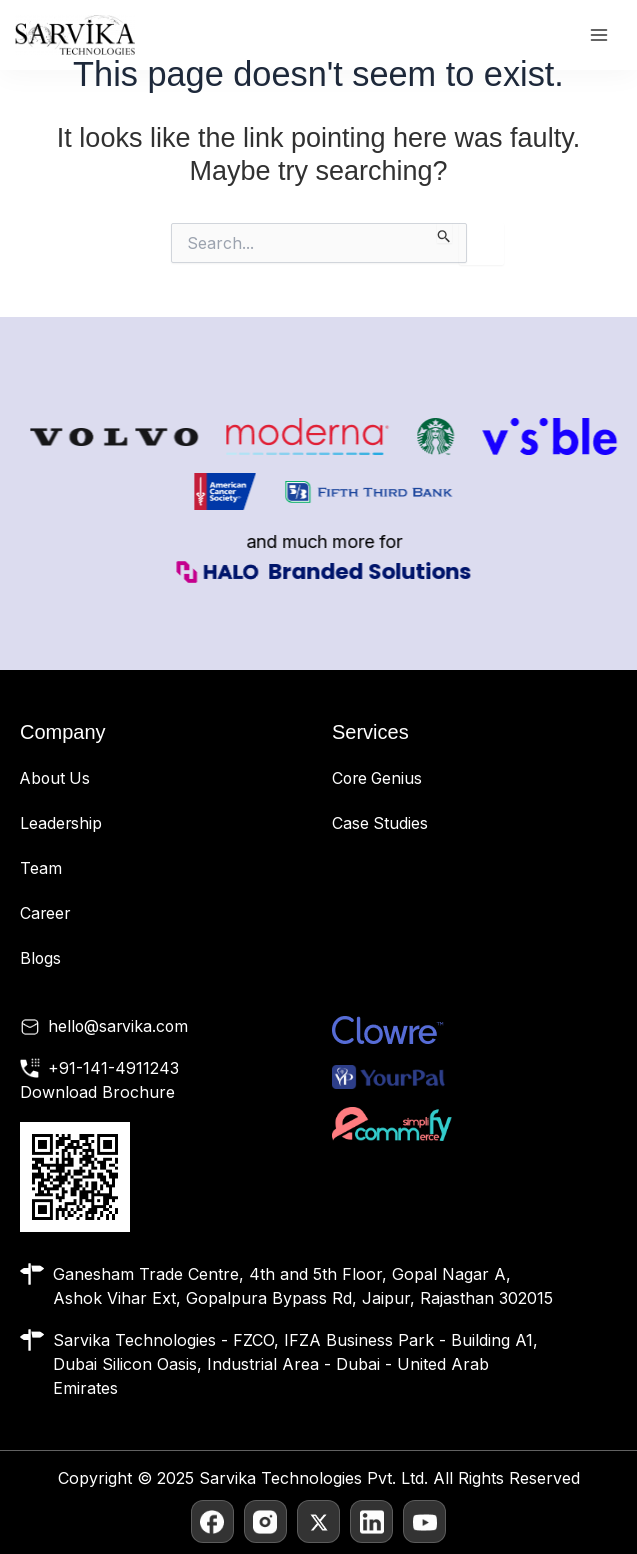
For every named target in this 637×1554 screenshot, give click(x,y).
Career (46, 910)
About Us (56, 778)
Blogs (41, 954)
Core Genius (379, 778)
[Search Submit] (444, 233)
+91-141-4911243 (113, 1064)
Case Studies (380, 822)
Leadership (61, 822)
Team (41, 866)
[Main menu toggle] (598, 35)
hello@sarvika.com (119, 1022)
